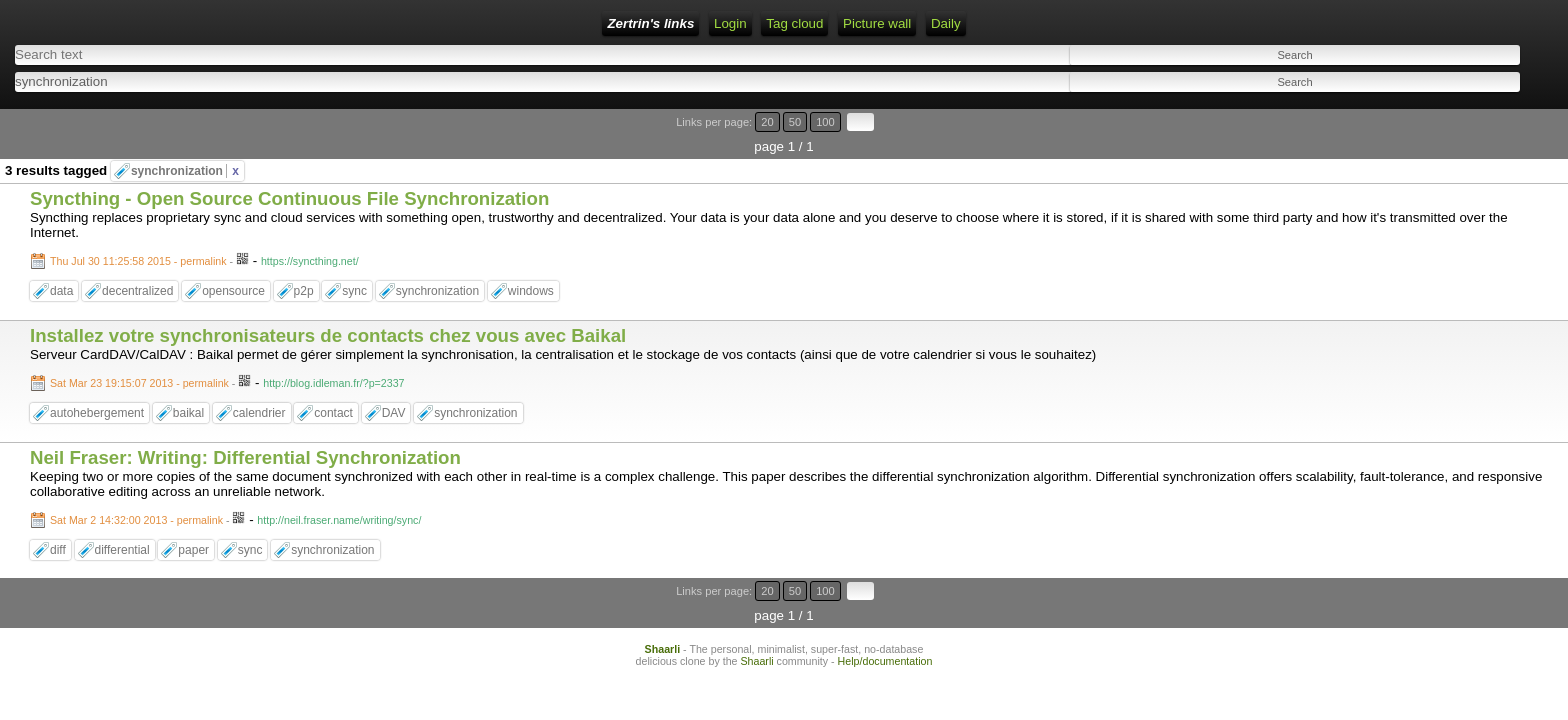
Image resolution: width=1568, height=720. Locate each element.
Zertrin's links (186, 23)
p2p (304, 257)
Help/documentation (885, 602)
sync (354, 257)
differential (122, 515)
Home (268, 23)
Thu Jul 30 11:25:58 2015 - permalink (138, 227)
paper (193, 515)
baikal (188, 379)
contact (333, 379)
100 (1496, 112)
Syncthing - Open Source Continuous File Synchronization (289, 164)
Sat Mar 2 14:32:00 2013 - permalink (136, 485)
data (61, 257)
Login (321, 23)
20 (1455, 112)
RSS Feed (388, 23)
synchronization (185, 137)
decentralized (137, 257)
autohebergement (97, 379)
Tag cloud (466, 23)
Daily (618, 23)
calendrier (259, 379)
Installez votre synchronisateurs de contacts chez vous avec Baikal (328, 301)
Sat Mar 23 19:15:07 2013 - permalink (139, 349)
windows (531, 257)
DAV (394, 379)
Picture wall (549, 23)
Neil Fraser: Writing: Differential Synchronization (245, 422)
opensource (233, 257)
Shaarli (663, 590)
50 (1474, 112)
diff (58, 515)
